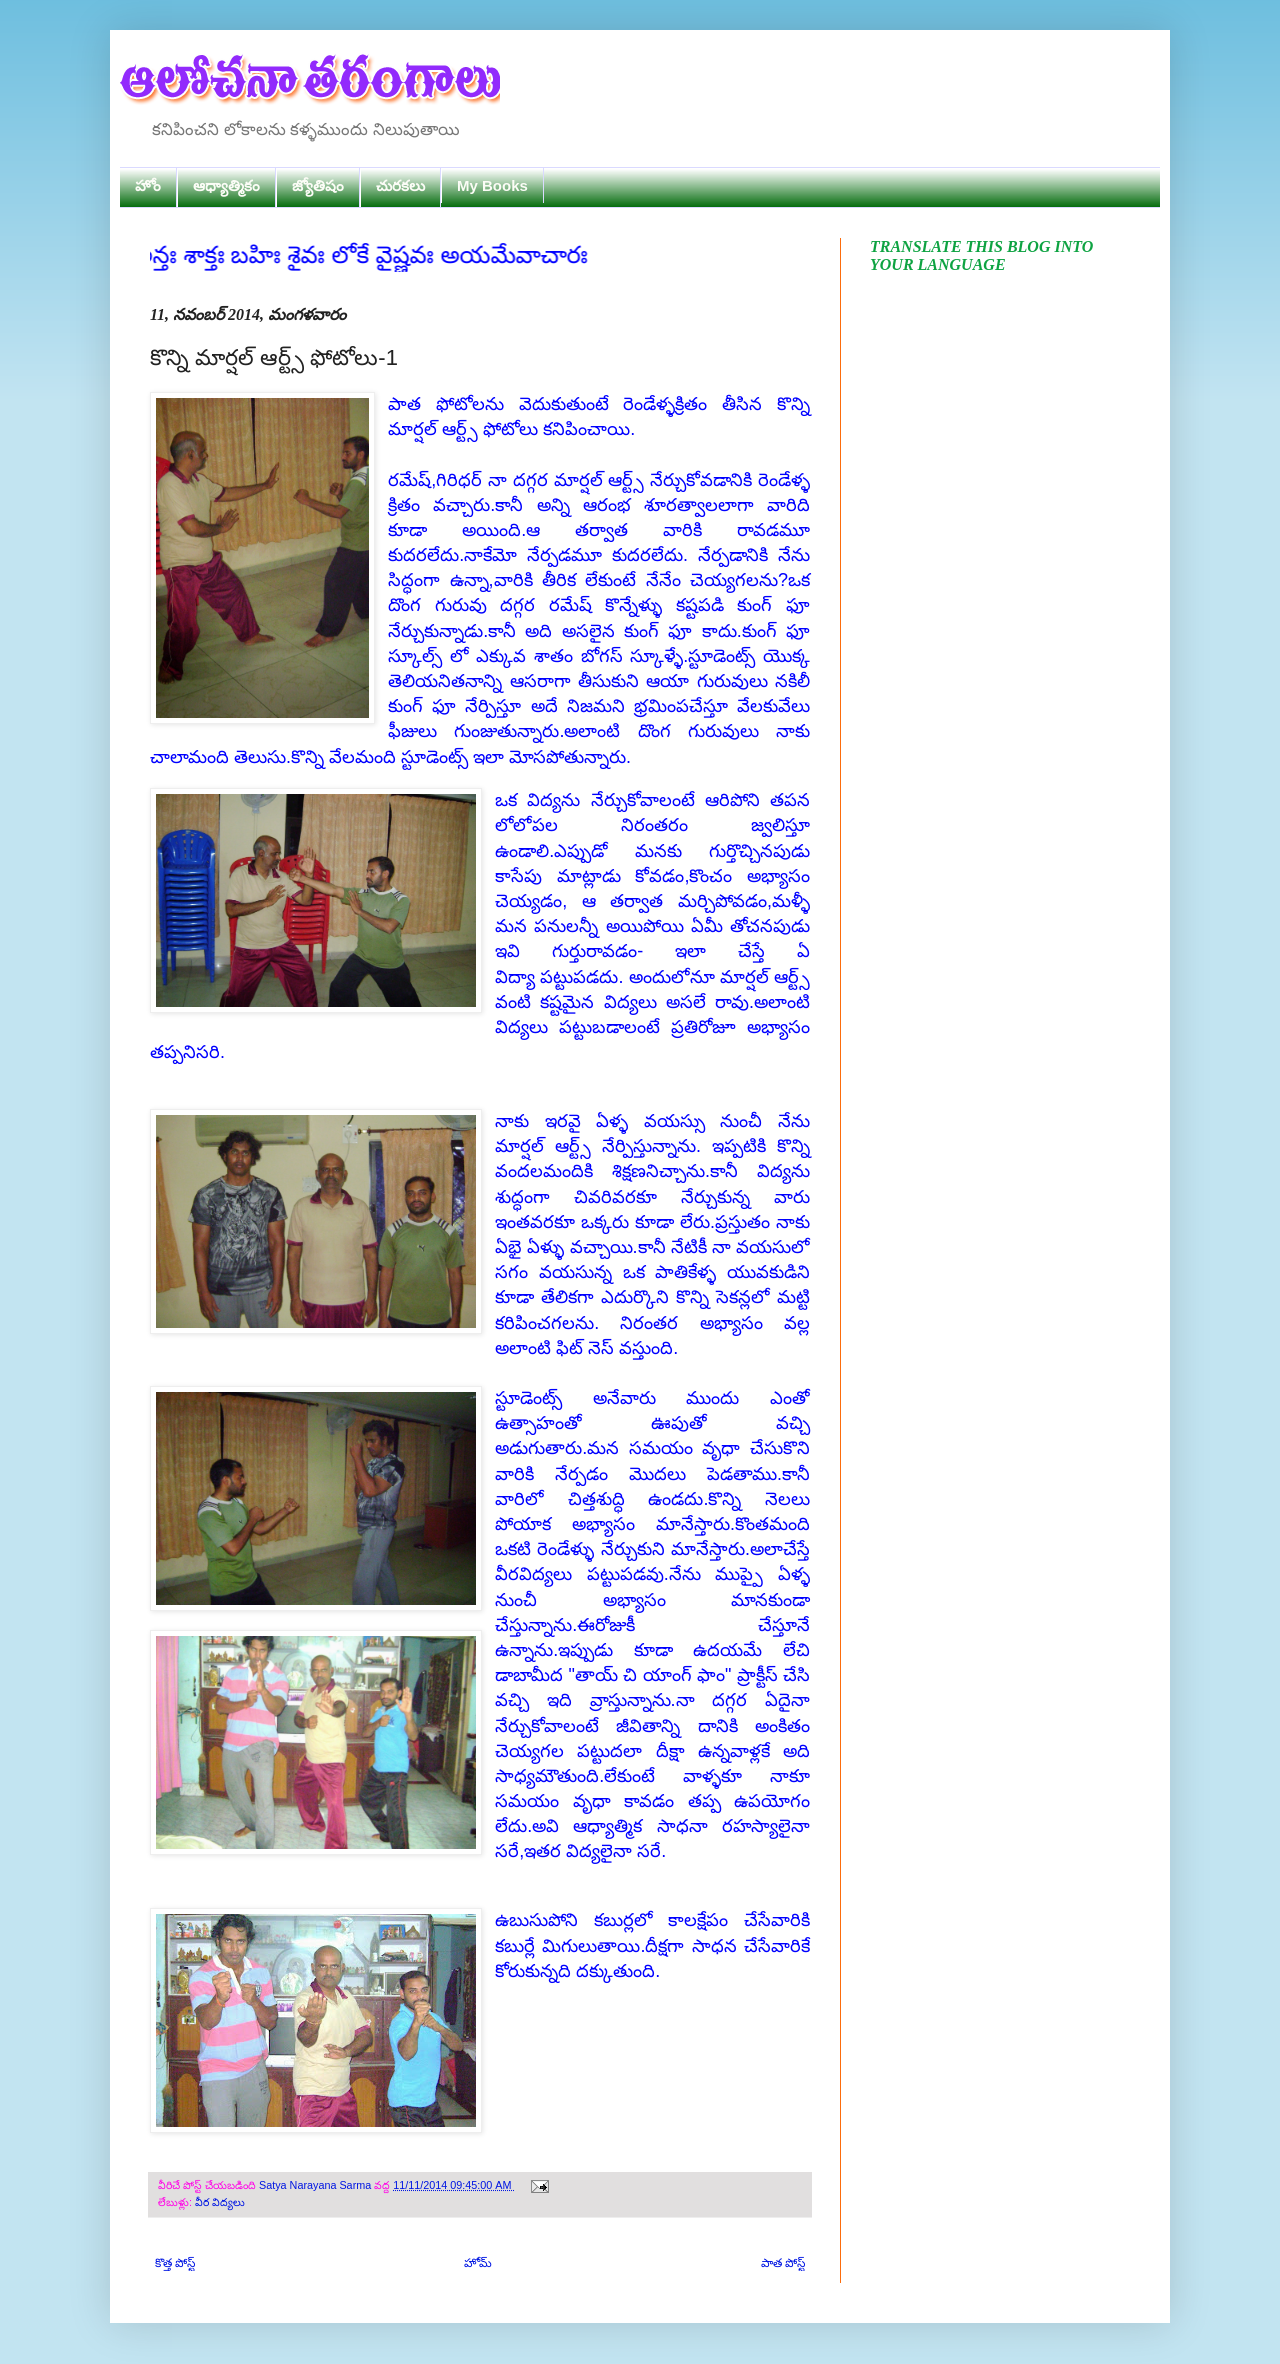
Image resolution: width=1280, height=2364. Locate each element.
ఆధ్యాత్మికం (226, 185)
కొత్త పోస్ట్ (175, 2263)
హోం (148, 185)
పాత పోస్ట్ (783, 2263)
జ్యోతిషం (318, 185)
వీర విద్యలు (220, 2202)
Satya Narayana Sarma (316, 2185)
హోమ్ (478, 2263)
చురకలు (400, 185)
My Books (492, 185)
